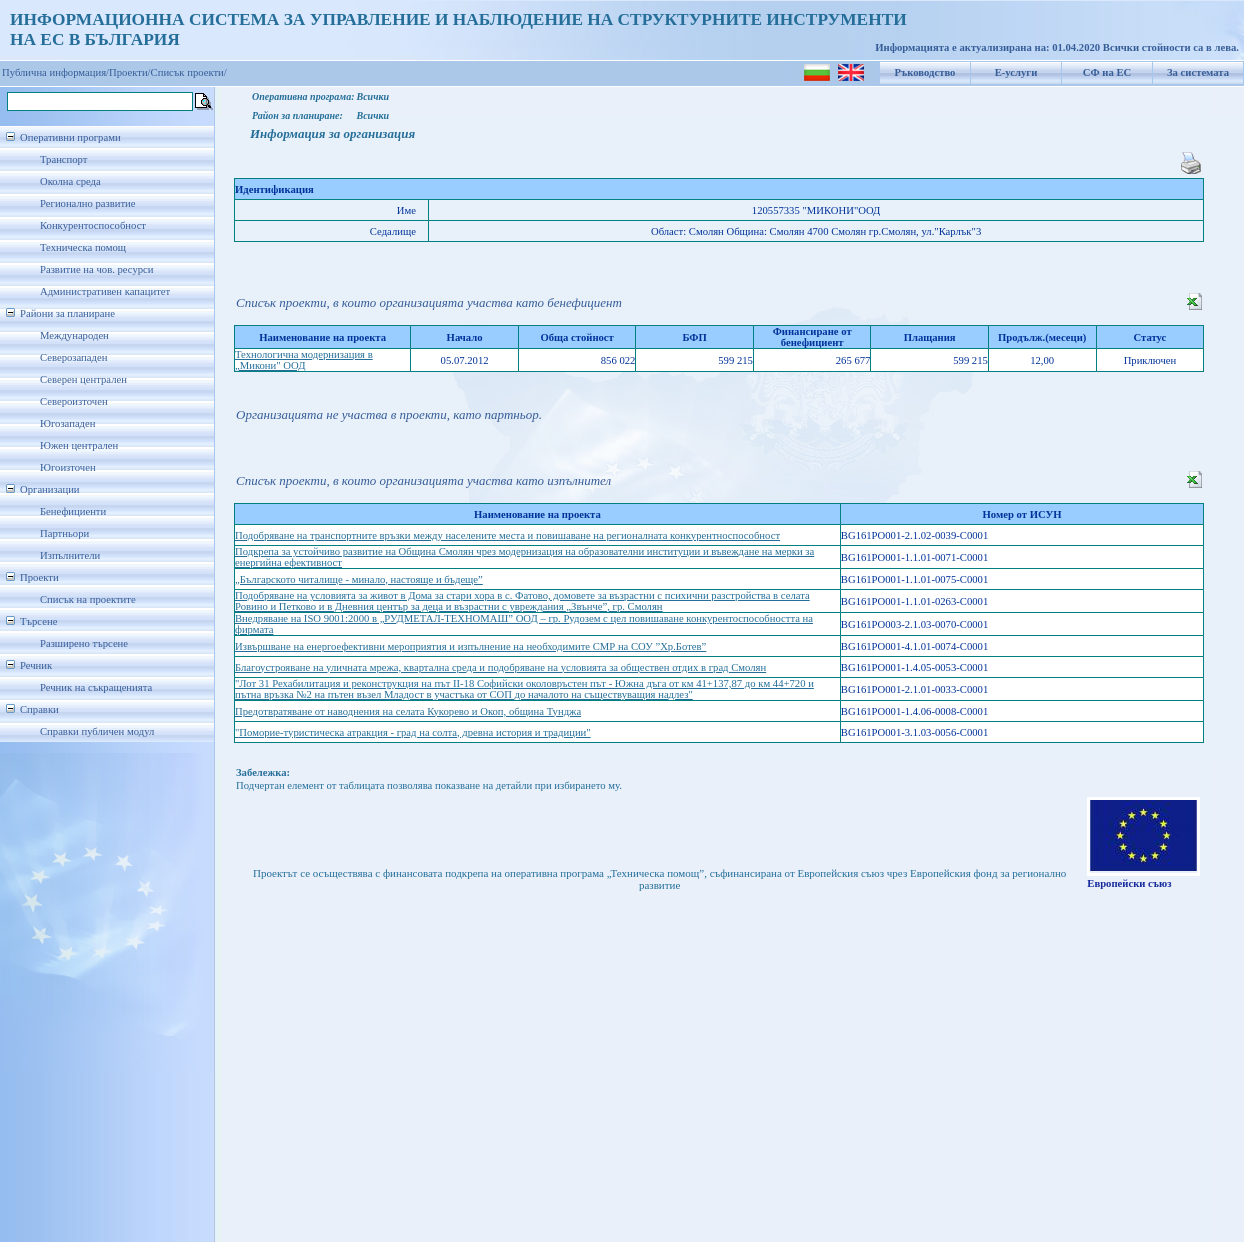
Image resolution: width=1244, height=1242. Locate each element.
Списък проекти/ (189, 72)
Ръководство (925, 72)
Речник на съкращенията (96, 687)
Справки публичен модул (97, 731)
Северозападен (73, 357)
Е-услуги (1016, 72)
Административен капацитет (105, 291)
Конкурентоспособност (93, 225)
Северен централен (83, 379)
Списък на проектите (88, 599)
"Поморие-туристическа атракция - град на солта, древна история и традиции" (413, 732)
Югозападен (67, 423)
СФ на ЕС (1107, 72)
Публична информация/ (55, 72)
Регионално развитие (88, 203)
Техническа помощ (83, 247)
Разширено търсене (84, 643)
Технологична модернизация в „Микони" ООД (304, 360)
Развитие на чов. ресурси (97, 269)
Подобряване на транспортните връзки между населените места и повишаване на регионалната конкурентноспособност (507, 535)
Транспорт (63, 159)
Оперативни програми (70, 137)
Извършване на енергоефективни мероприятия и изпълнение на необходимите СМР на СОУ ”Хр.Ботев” (470, 646)
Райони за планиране (67, 313)
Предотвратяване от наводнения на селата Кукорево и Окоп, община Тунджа (408, 711)
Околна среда (70, 181)
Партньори (64, 533)
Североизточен (74, 401)
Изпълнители (70, 555)
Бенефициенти (73, 511)
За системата (1198, 72)
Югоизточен (68, 467)
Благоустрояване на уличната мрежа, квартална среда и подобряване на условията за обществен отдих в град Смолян (500, 667)
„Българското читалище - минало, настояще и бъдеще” (359, 579)
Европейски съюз (1129, 883)
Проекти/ (130, 72)
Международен (74, 335)
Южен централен (79, 445)
